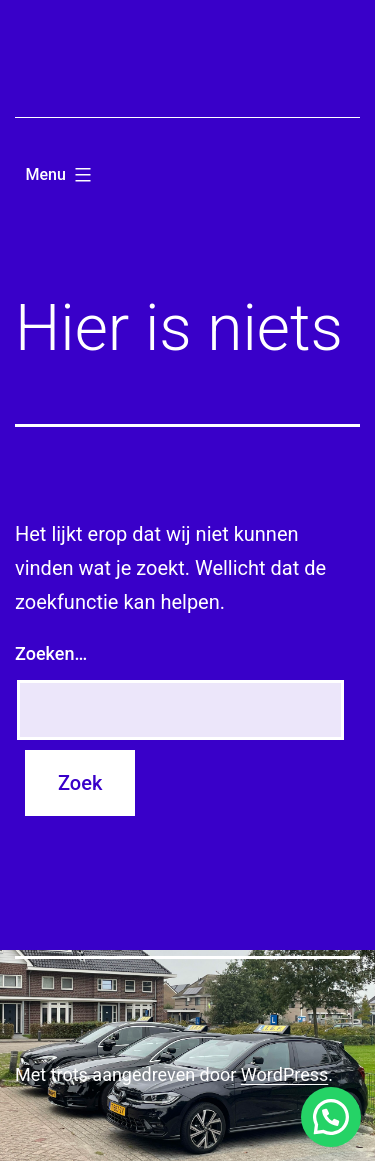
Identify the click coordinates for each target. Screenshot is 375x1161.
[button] (331, 1117)
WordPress (284, 1074)
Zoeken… (51, 653)
